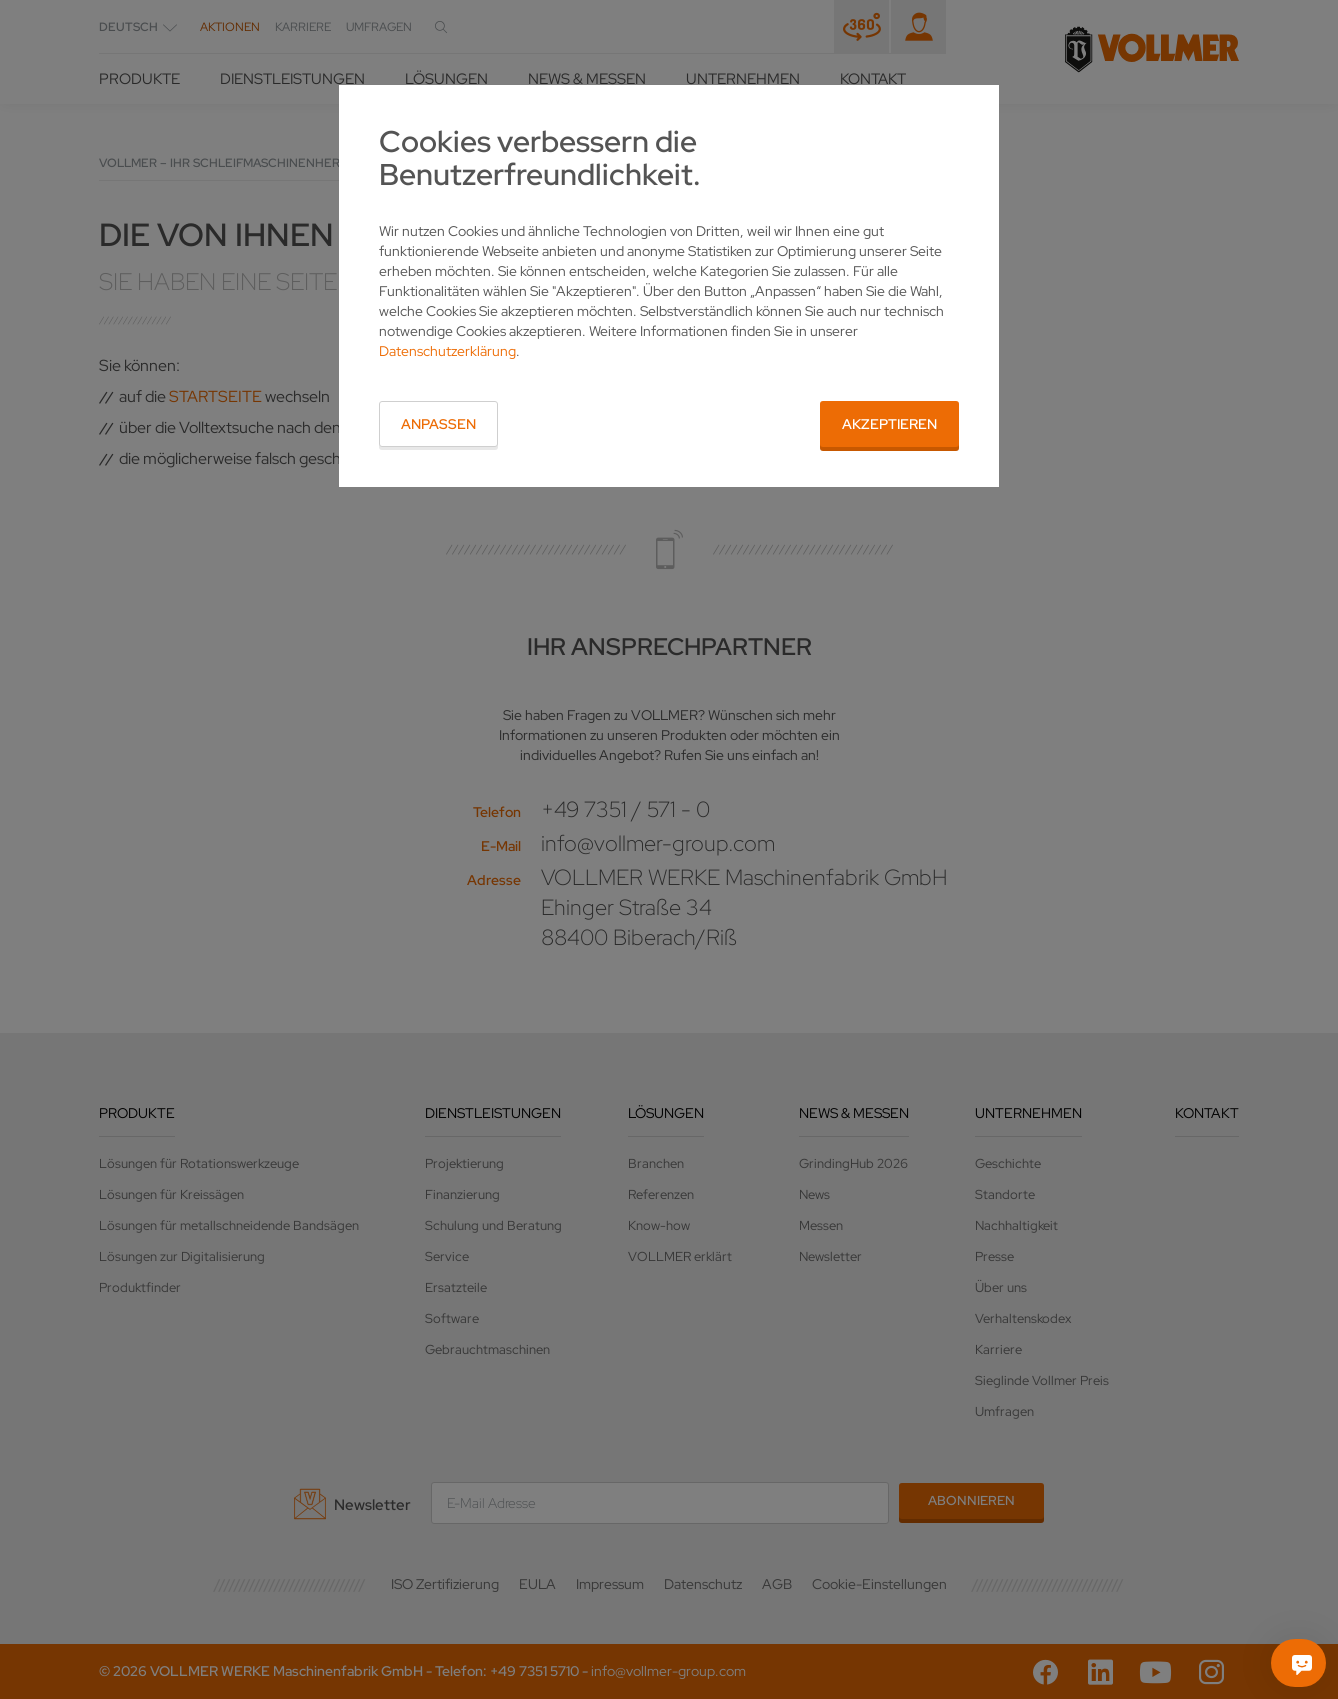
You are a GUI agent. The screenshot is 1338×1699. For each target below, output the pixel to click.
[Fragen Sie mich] (1302, 1663)
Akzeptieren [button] (889, 424)
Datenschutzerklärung (447, 351)
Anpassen (438, 424)
